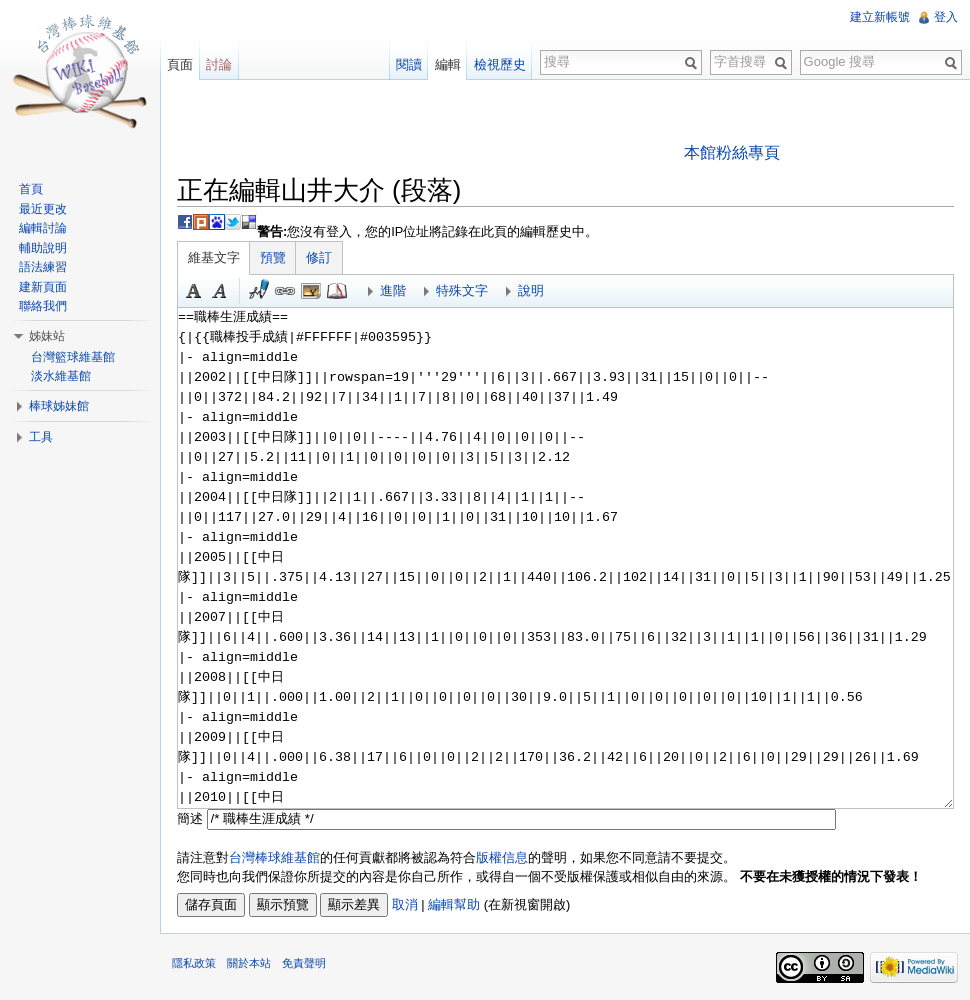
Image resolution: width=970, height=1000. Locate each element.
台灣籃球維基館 (73, 357)
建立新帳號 (880, 17)
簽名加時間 (259, 291)
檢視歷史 (500, 64)
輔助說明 (43, 248)
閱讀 (409, 64)
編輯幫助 (454, 904)
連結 (285, 291)
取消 (405, 904)
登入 (946, 17)
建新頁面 (43, 287)
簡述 (190, 818)
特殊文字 (462, 290)
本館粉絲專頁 (732, 152)
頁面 (180, 64)
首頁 (31, 189)
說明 (531, 290)
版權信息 (502, 857)
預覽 (273, 257)
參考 (337, 291)
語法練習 (43, 267)
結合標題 (311, 291)
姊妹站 (47, 336)
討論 (219, 64)
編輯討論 (43, 228)
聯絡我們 (43, 306)
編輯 (448, 64)
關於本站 (249, 963)
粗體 (194, 291)
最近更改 (43, 209)
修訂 (319, 257)
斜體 (220, 291)
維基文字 (214, 257)
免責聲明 (304, 963)
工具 (41, 437)
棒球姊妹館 (59, 406)
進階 (393, 290)
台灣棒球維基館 (274, 857)
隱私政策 (194, 963)
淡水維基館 (61, 376)
